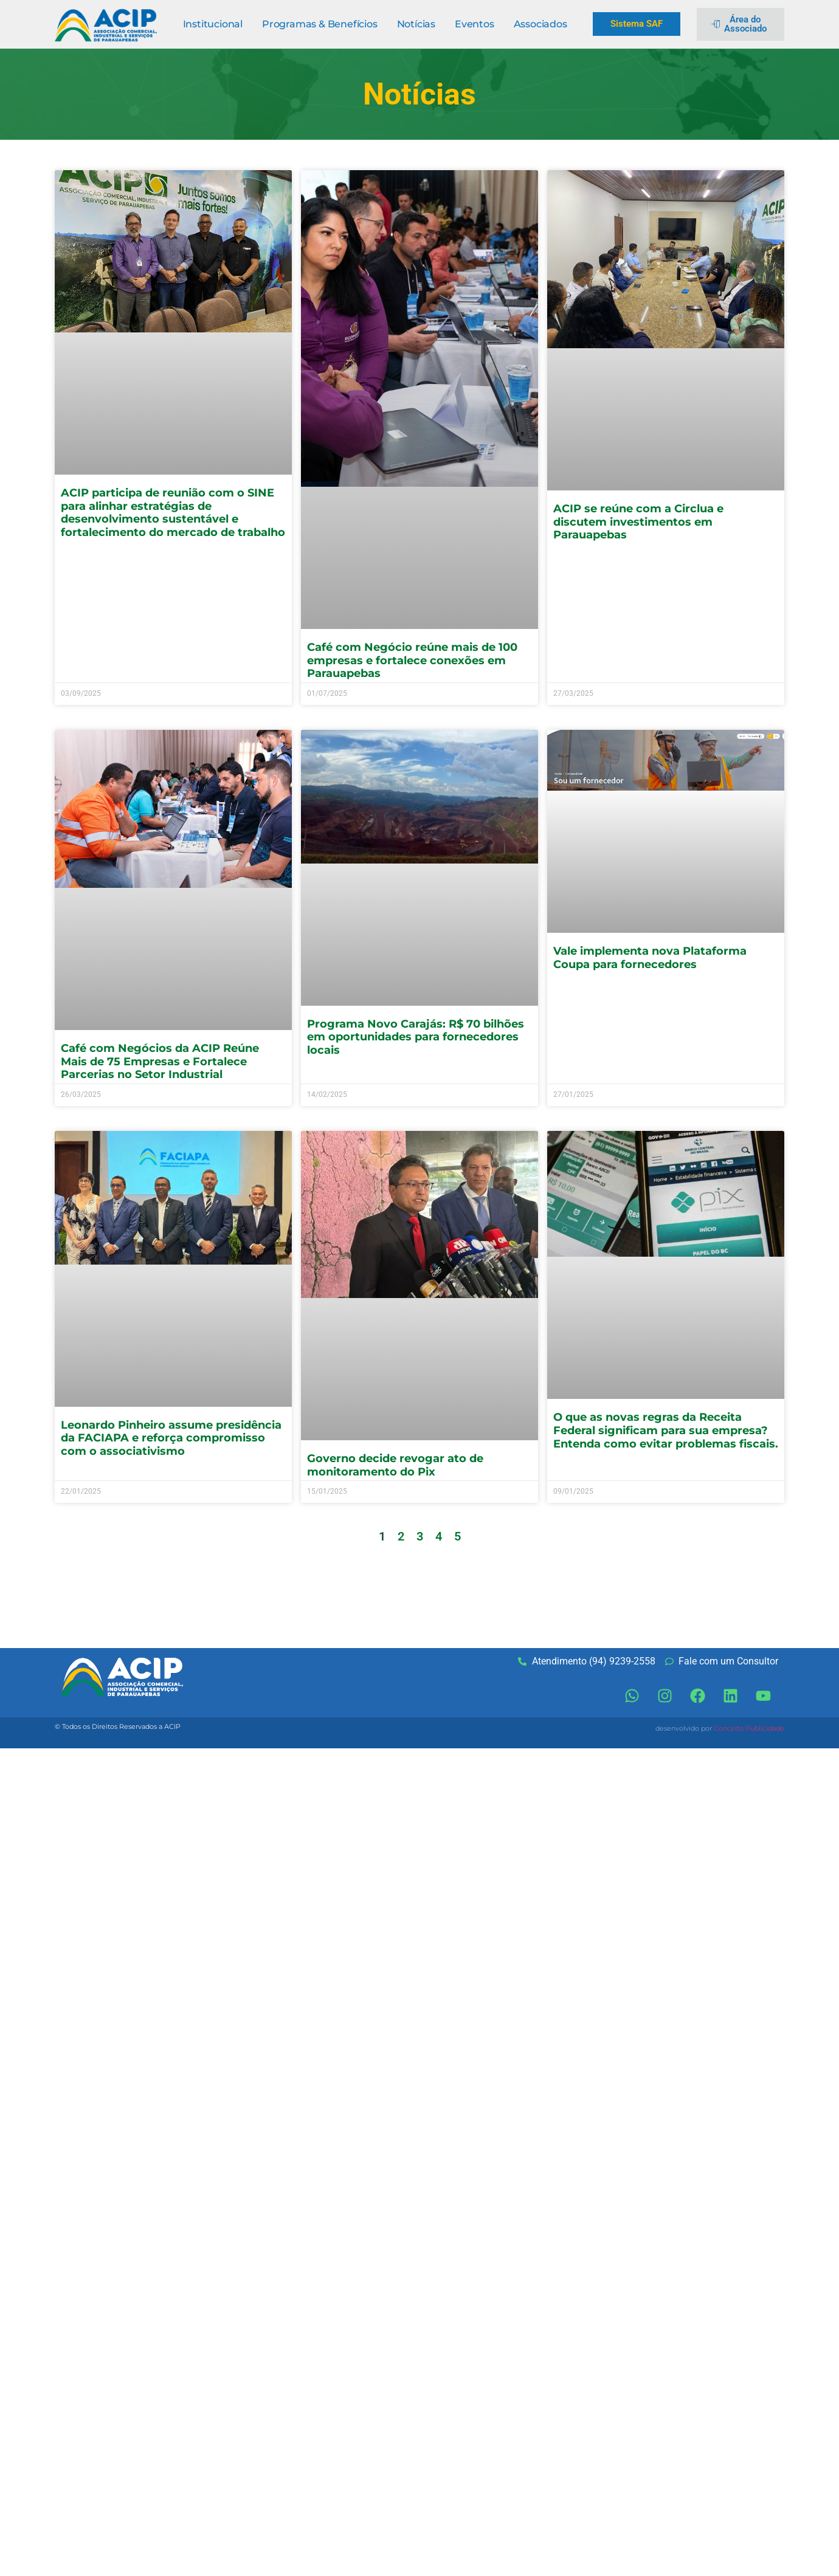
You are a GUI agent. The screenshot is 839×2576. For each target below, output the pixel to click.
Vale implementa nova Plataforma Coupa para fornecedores (650, 957)
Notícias (416, 24)
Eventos (474, 24)
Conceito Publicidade (749, 1728)
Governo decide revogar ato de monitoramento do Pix (395, 1465)
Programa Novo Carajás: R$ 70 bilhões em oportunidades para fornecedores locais (415, 1037)
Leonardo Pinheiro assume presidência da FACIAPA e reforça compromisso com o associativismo (171, 1438)
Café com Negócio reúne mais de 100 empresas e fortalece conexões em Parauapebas (412, 660)
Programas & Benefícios (320, 24)
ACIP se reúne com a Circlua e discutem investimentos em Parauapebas (638, 521)
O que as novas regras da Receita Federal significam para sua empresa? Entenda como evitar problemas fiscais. (665, 1430)
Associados (540, 24)
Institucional (213, 24)
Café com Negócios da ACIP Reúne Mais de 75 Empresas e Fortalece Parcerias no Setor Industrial (160, 1061)
